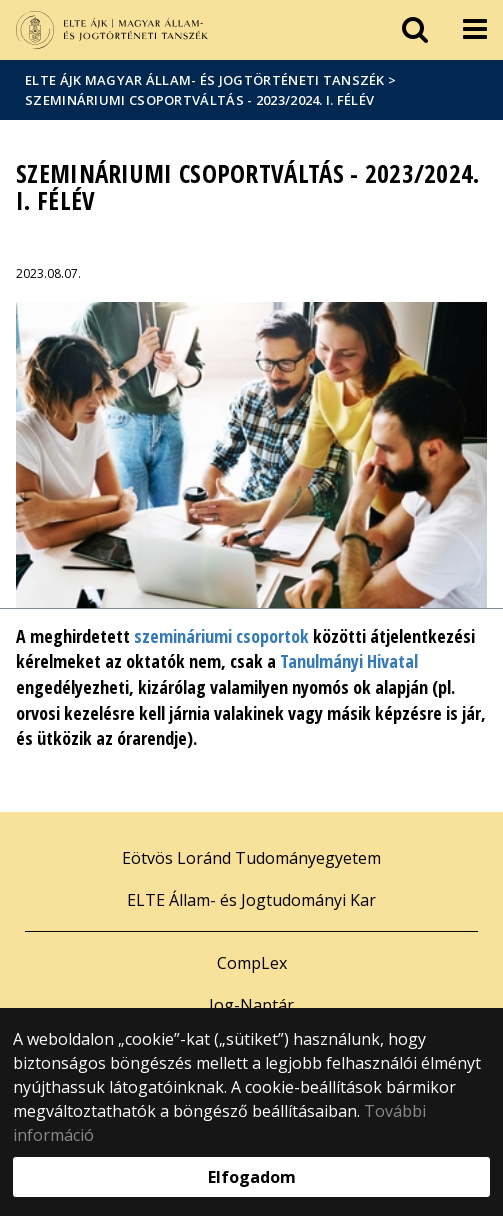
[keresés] (415, 30)
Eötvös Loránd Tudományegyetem (251, 858)
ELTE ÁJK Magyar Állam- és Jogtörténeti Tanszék (205, 80)
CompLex (252, 963)
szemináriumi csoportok (221, 636)
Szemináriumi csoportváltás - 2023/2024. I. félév (199, 100)
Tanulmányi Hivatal (349, 661)
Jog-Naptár (251, 1005)
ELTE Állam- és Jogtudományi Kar (251, 900)
